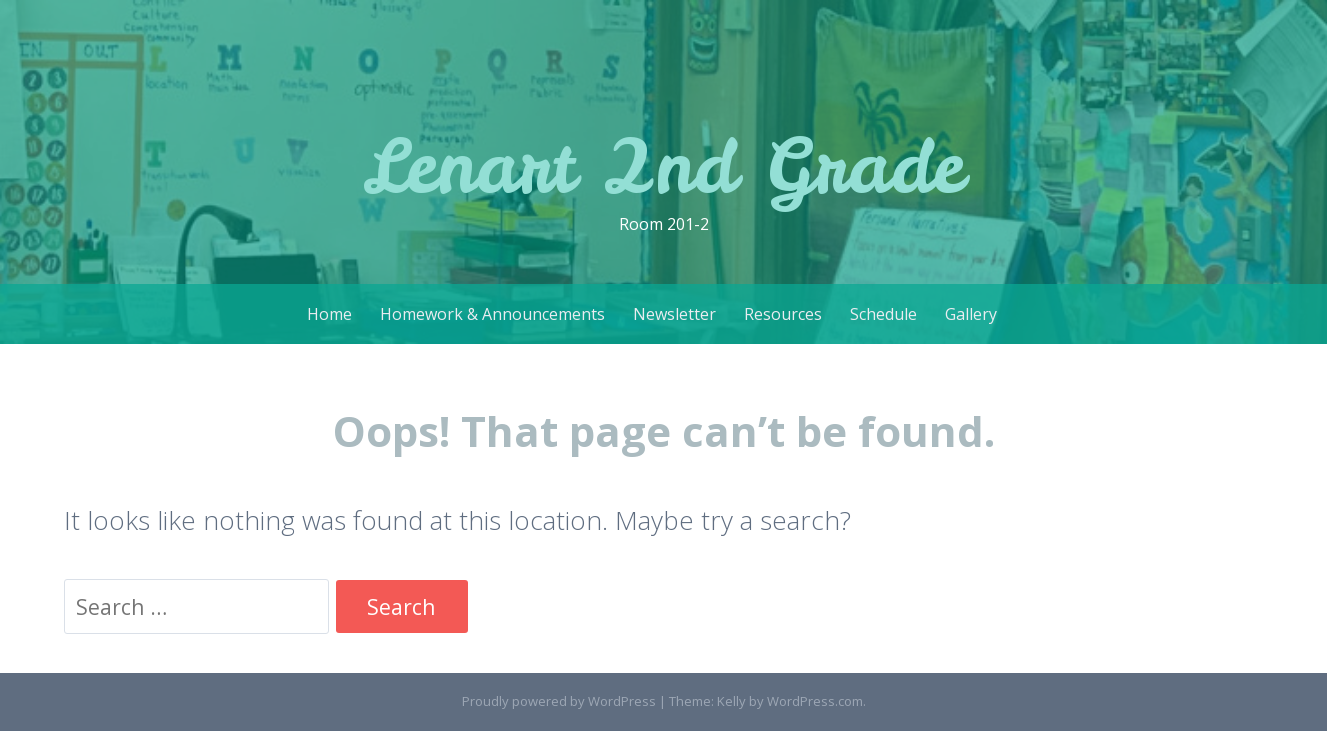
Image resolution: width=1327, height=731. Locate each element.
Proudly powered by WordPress (559, 701)
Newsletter (674, 314)
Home (329, 314)
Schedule (883, 314)
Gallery (971, 314)
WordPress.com (815, 701)
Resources (783, 314)
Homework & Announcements (492, 314)
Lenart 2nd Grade (663, 165)
